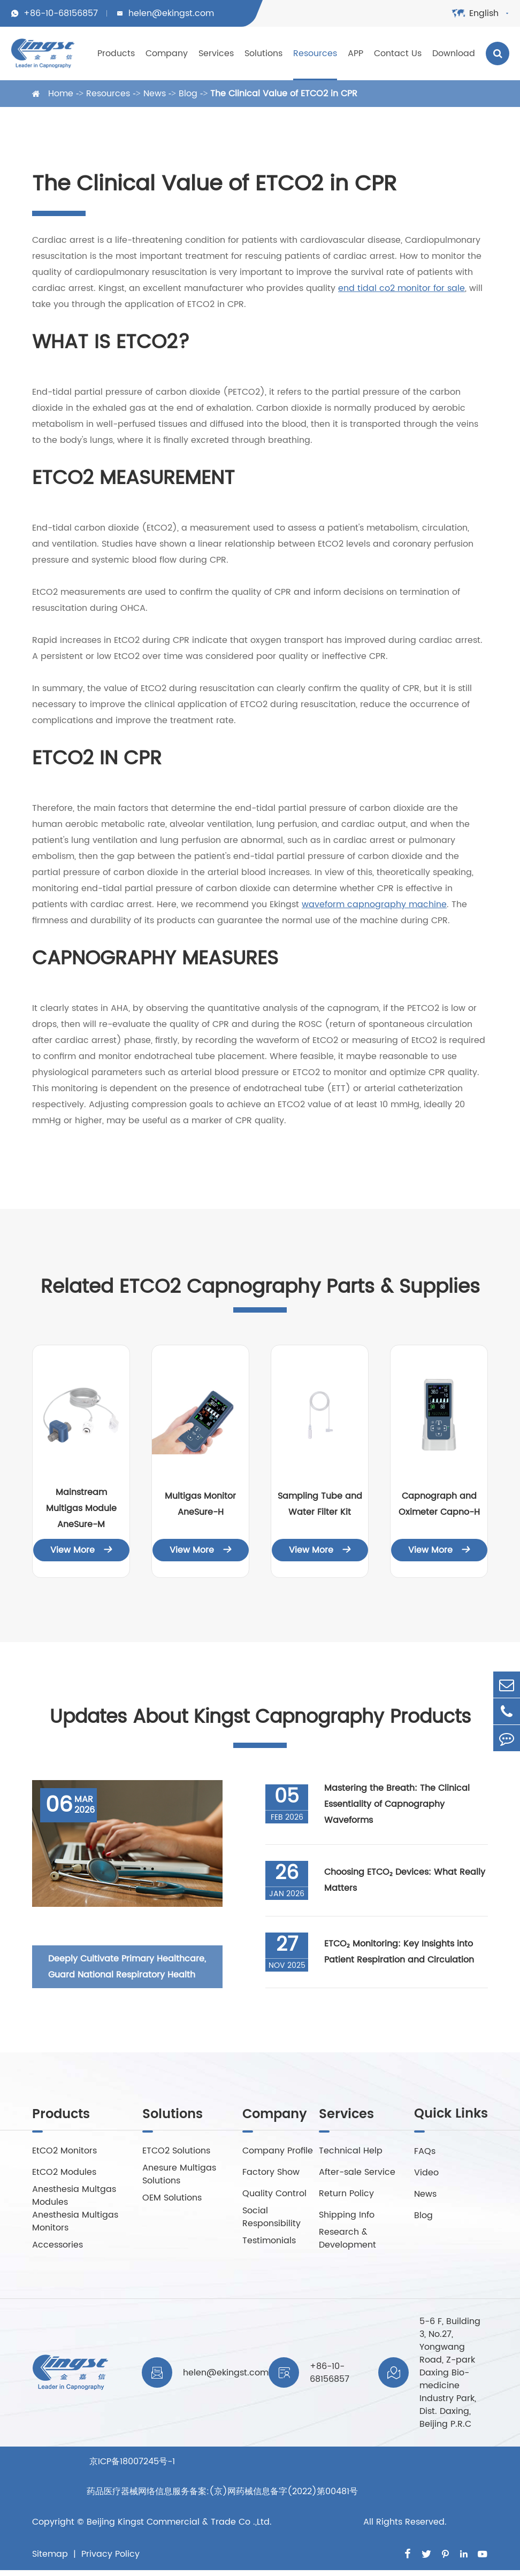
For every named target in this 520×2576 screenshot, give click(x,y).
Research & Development (347, 2239)
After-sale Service (357, 2173)
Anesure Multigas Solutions (179, 2175)
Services (216, 53)
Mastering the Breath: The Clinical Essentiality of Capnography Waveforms (397, 1805)
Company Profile (277, 2152)
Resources (315, 53)
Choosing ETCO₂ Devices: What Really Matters (404, 1881)
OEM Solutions (172, 2199)
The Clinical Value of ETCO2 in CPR (283, 94)
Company (167, 53)
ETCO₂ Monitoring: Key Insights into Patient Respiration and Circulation (399, 1953)
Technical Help (351, 2152)
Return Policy (346, 2195)
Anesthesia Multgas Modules (74, 2197)
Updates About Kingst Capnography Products (260, 1717)
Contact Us (398, 53)
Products (116, 53)
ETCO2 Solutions (176, 2152)
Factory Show (271, 2173)
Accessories (57, 2246)
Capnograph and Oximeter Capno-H (439, 1504)
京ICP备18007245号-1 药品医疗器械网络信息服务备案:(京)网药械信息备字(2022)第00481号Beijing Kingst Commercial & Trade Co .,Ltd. (222, 2496)
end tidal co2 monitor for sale (401, 288)
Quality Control (274, 2195)
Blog (188, 94)
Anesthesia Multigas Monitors (75, 2222)
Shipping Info (346, 2216)
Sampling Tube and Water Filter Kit (320, 1504)
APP (355, 53)
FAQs (424, 2152)
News (154, 94)
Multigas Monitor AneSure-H (200, 1504)
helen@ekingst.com (171, 13)
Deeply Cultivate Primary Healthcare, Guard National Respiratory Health (127, 1967)
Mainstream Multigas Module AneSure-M (81, 1508)
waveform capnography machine (374, 904)
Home (60, 94)
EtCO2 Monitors (64, 2152)
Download (453, 53)
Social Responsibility (271, 2218)
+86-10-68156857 (61, 13)
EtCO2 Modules (64, 2173)
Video (426, 2173)
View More (81, 1550)
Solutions (263, 53)
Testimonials (269, 2242)
